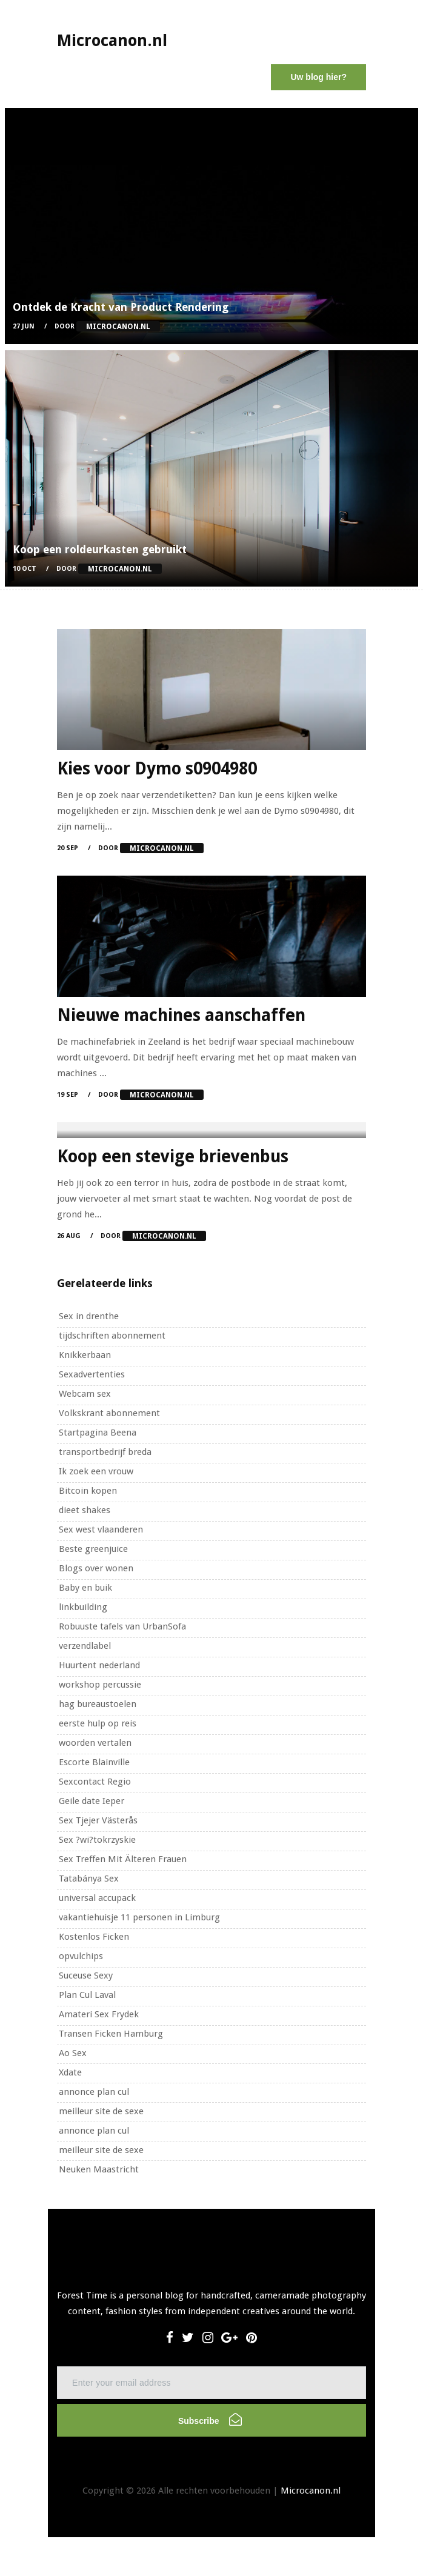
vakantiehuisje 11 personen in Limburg (139, 1917)
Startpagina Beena (97, 1432)
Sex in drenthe (89, 1316)
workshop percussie (100, 1684)
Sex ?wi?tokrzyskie (97, 1839)
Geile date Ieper (91, 1801)
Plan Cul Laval (87, 1994)
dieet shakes (84, 1510)
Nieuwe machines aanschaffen (181, 1015)
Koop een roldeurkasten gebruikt (100, 549)
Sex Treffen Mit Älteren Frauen (123, 1859)
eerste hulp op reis (97, 1723)
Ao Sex (73, 2053)
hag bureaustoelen (97, 1704)
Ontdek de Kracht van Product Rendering (120, 307)
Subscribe (210, 2419)
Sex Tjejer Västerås (98, 1820)
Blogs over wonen (96, 1568)
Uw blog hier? (318, 77)
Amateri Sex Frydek (99, 2014)
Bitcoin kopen (88, 1490)
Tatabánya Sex (89, 1878)
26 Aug (69, 1236)
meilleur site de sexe (101, 2111)
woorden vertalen (95, 1742)
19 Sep (67, 1095)
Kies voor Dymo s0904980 (157, 769)
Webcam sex (85, 1393)
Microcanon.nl (311, 2490)
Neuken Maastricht (99, 2169)
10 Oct (24, 569)
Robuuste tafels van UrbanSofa (122, 1626)
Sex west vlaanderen (101, 1529)
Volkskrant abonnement (109, 1413)
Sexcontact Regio (95, 1781)
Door (107, 326)
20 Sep (67, 848)
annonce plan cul (94, 2091)
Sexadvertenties (92, 1374)
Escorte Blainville (94, 1762)
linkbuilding (83, 1607)
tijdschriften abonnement (112, 1335)
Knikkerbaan (85, 1355)
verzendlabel (85, 1645)
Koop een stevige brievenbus (172, 1157)
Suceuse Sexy (86, 1975)
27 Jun (24, 326)
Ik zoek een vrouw (96, 1471)
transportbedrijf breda (105, 1451)
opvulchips (81, 1956)
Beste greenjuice (93, 1548)
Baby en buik (85, 1587)
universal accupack (97, 1897)
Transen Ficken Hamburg (111, 2033)
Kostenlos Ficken (94, 1936)
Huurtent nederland (99, 1665)
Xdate (70, 2072)
